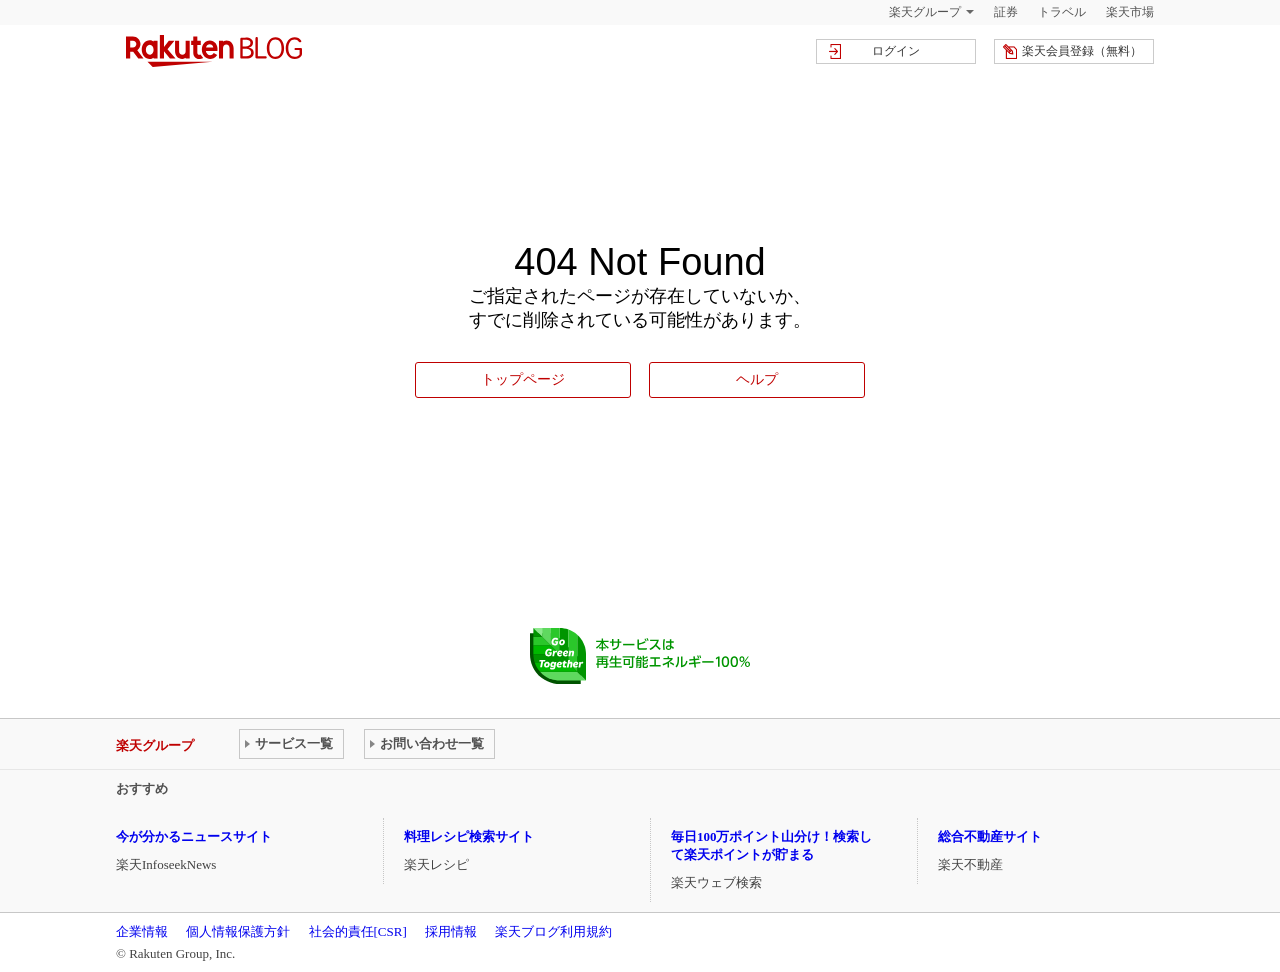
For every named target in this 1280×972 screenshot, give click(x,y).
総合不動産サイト (990, 836)
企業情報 (142, 931)
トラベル (1062, 12)
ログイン (896, 51)
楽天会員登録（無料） (1082, 51)
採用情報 (451, 931)
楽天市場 (1130, 12)
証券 (1006, 12)
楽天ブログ (214, 51)
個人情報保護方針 (238, 931)
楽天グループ (925, 12)
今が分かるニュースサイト (194, 836)
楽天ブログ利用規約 (553, 931)
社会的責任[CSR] (358, 931)
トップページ (523, 379)
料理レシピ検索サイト (469, 836)
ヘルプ (757, 379)
